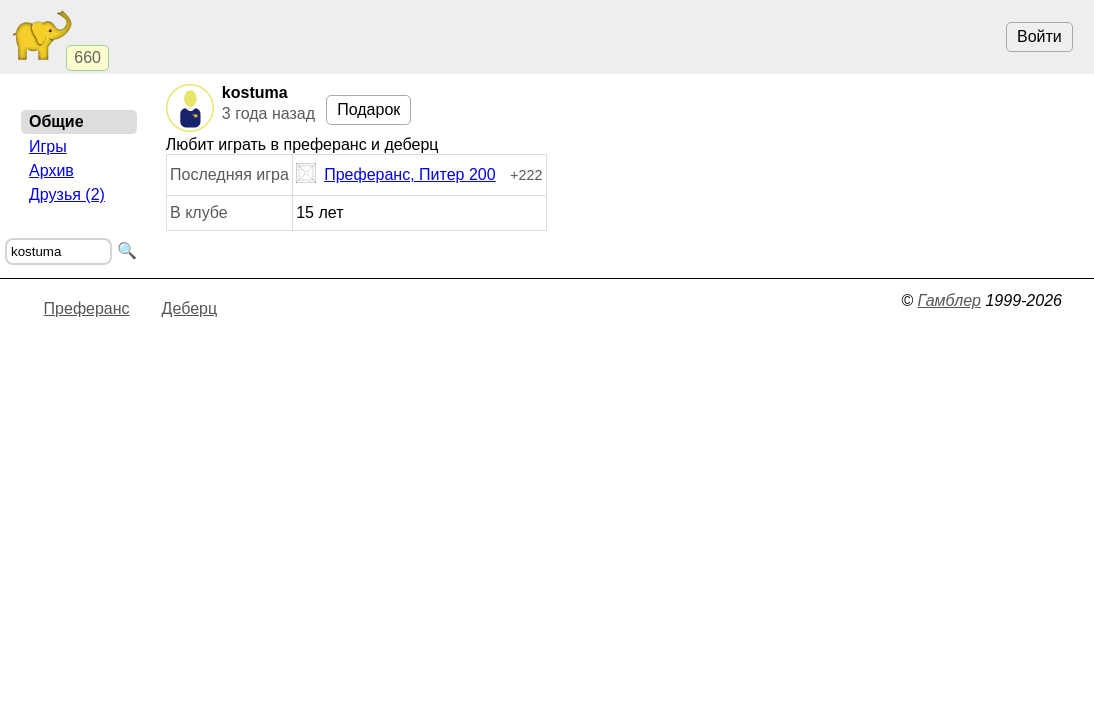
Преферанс (87, 308)
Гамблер (949, 300)
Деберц (190, 308)
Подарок (368, 109)
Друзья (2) (67, 194)
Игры (48, 146)
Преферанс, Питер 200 (395, 175)
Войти (1039, 36)
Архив (51, 170)
